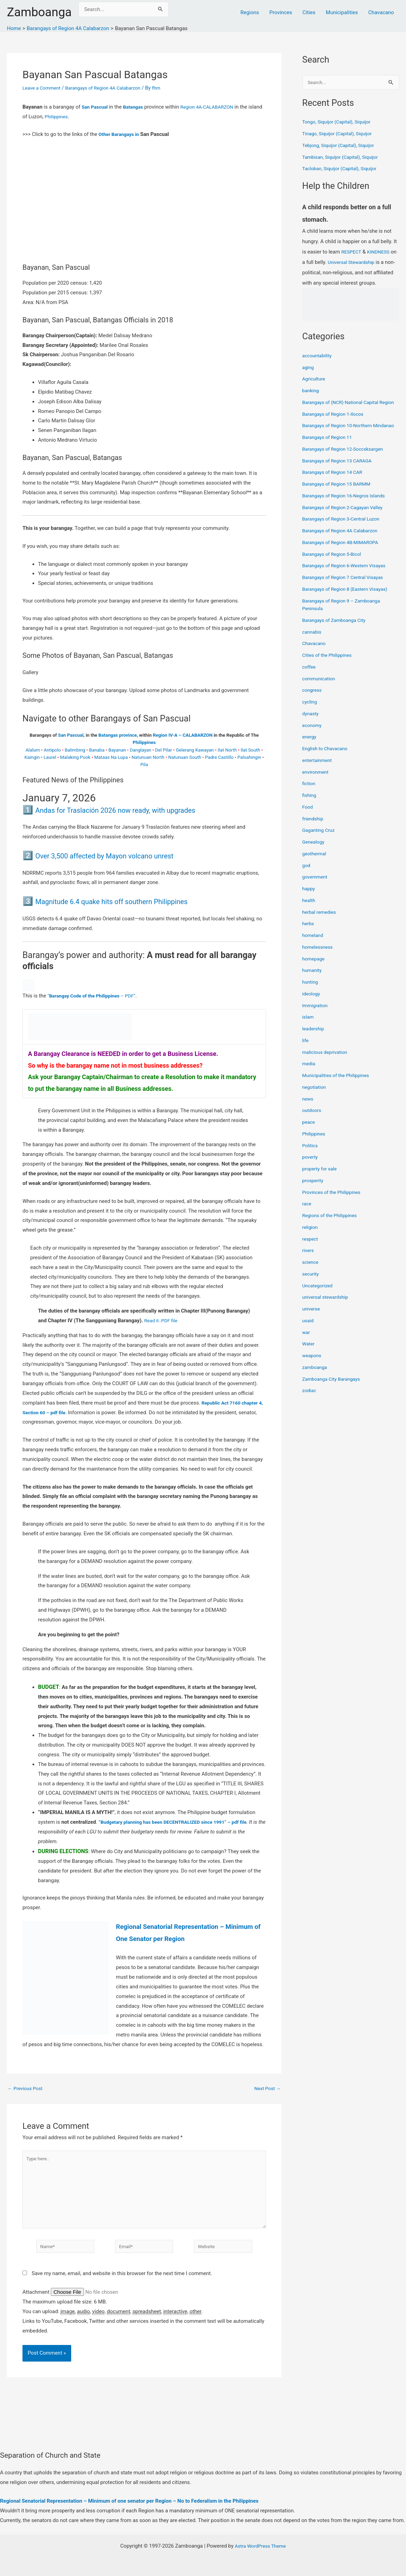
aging (308, 368)
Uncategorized (319, 1302)
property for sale (321, 1185)
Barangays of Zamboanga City (337, 636)
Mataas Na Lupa (111, 757)
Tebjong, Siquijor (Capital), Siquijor (341, 146)
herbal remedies (320, 928)
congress (313, 706)
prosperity (313, 1197)
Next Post (266, 2088)
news (308, 1115)
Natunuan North (148, 757)
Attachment (36, 2301)
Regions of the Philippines (332, 1232)
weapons (312, 1372)
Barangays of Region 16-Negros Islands (347, 512)
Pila (144, 764)
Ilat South (250, 750)
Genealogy (314, 858)
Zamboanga (39, 12)
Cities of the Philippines (329, 671)
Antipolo (52, 750)
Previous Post (27, 2088)
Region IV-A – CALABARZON (183, 735)
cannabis (312, 648)
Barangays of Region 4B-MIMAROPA (344, 558)
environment (316, 788)
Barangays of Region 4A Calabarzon (110, 88)
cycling (310, 718)
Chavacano (381, 12)
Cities (308, 12)
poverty (310, 1173)
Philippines (72, 116)
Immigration (316, 1022)
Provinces (281, 12)
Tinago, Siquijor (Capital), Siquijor (340, 134)
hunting (311, 998)
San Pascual (96, 107)
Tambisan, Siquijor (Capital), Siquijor (343, 158)
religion (310, 1243)
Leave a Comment (43, 88)
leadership (314, 1045)
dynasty (311, 730)
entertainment (318, 776)
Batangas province (117, 735)
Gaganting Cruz (320, 846)
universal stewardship (327, 1313)
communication (320, 695)
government (316, 893)
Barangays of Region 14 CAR (335, 488)
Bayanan (117, 750)
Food (308, 823)
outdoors (312, 1126)
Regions (249, 12)
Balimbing (75, 750)
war (306, 1348)
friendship (313, 835)
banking (311, 391)
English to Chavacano (327, 765)
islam (308, 1033)
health (309, 916)
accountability (318, 356)
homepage (314, 975)
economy (312, 741)
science (311, 1278)
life (305, 1057)
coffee (309, 683)
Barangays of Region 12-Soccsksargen (346, 465)
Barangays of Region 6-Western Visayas (348, 582)
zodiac (310, 1407)
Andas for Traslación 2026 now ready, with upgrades (135, 810)
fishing (310, 811)
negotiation (315, 1103)
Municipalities (342, 12)
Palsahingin (249, 757)
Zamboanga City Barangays (334, 1395)
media (309, 1080)
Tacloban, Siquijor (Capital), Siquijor (343, 169)
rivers (308, 1266)
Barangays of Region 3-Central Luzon (344, 535)
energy (310, 753)
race (307, 1220)
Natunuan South (184, 757)
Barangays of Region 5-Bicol (334, 570)
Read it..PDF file (162, 1320)
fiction (309, 800)
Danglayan (140, 750)
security (311, 1290)
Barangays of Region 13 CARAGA (340, 477)
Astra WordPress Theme (260, 2546)
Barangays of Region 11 (329, 453)
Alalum (33, 750)
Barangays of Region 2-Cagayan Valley (346, 524)
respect (311, 1255)
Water (309, 1360)
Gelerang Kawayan (195, 750)
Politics (310, 1162)
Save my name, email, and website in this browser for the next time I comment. (122, 2282)
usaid (308, 1337)
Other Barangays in (120, 134)
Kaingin (32, 757)
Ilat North (227, 750)
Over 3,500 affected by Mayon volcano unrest (121, 855)
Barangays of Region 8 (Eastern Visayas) (349, 605)
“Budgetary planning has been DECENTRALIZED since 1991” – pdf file (179, 1822)
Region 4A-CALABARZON (214, 107)
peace (309, 1138)
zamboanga (316, 1383)
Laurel (50, 757)
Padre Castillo (219, 757)
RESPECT (352, 252)
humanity (313, 986)
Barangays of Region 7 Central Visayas (346, 593)
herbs (308, 940)
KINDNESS (381, 252)
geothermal (315, 870)
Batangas (136, 107)
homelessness (319, 963)
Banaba (97, 750)
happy (309, 905)
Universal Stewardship (360, 263)
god (306, 881)
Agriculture (315, 379)
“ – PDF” (95, 996)
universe (312, 1325)
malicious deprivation (327, 1068)
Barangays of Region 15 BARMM (339, 500)
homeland (313, 951)
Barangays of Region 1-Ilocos (335, 422)
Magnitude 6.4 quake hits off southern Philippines (130, 901)
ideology (312, 1010)
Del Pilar (163, 750)
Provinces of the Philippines (334, 1208)
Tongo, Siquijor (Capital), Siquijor (339, 122)
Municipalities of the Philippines (339, 1091)
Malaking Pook (75, 757)
